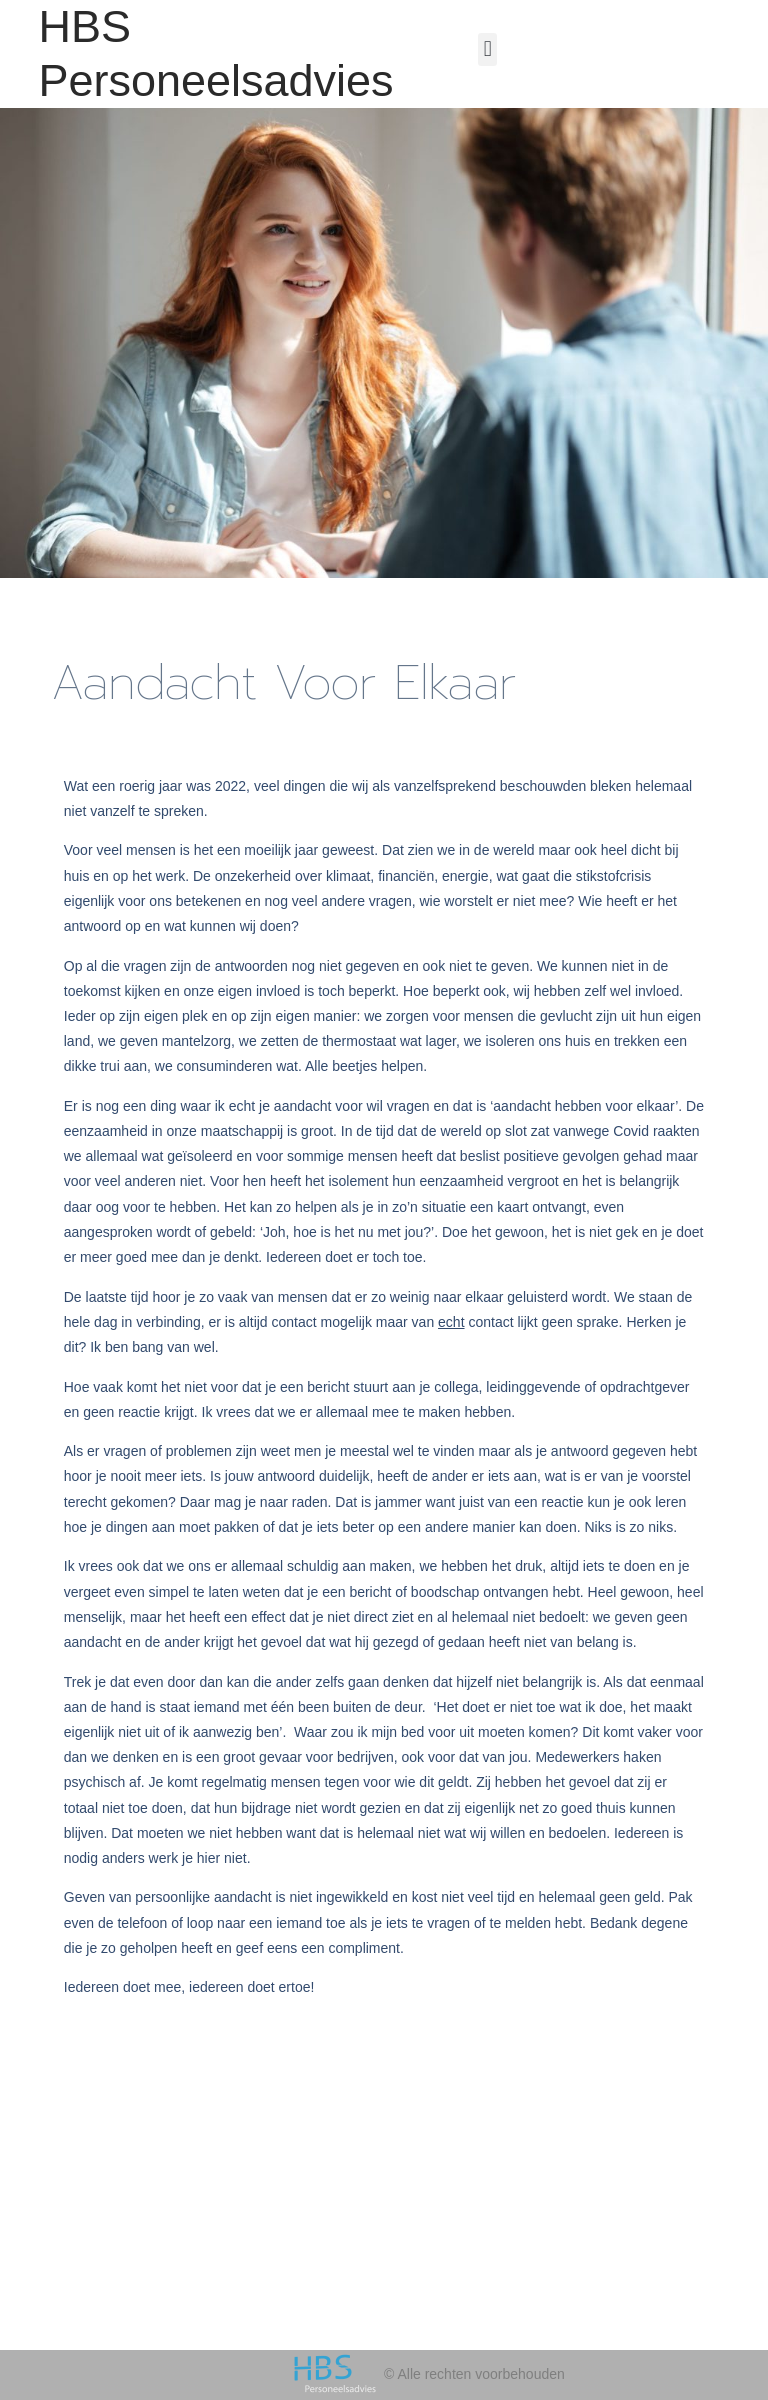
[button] (487, 49)
